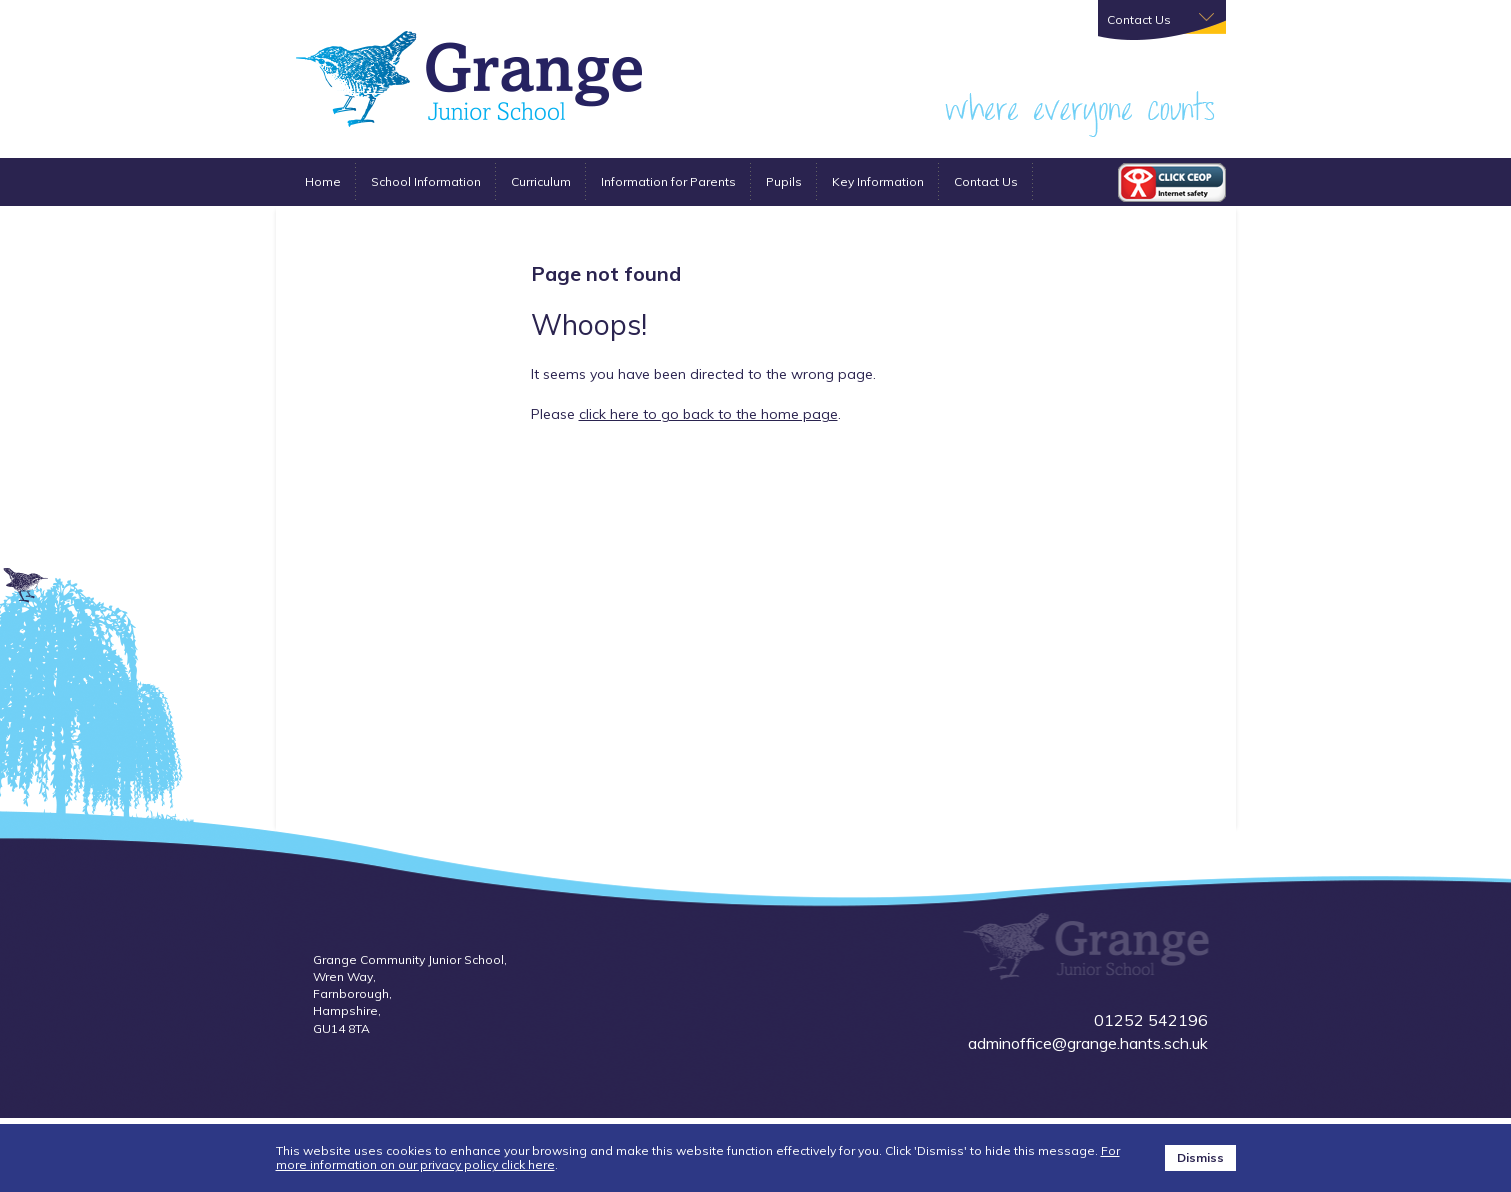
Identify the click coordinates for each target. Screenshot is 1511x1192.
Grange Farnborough (469, 79)
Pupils (784, 181)
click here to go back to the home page (708, 414)
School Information (426, 181)
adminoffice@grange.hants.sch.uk (1088, 1043)
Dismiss (1200, 1157)
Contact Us (986, 181)
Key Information (878, 181)
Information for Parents (668, 181)
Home (323, 181)
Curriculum (541, 181)
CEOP (1172, 182)
